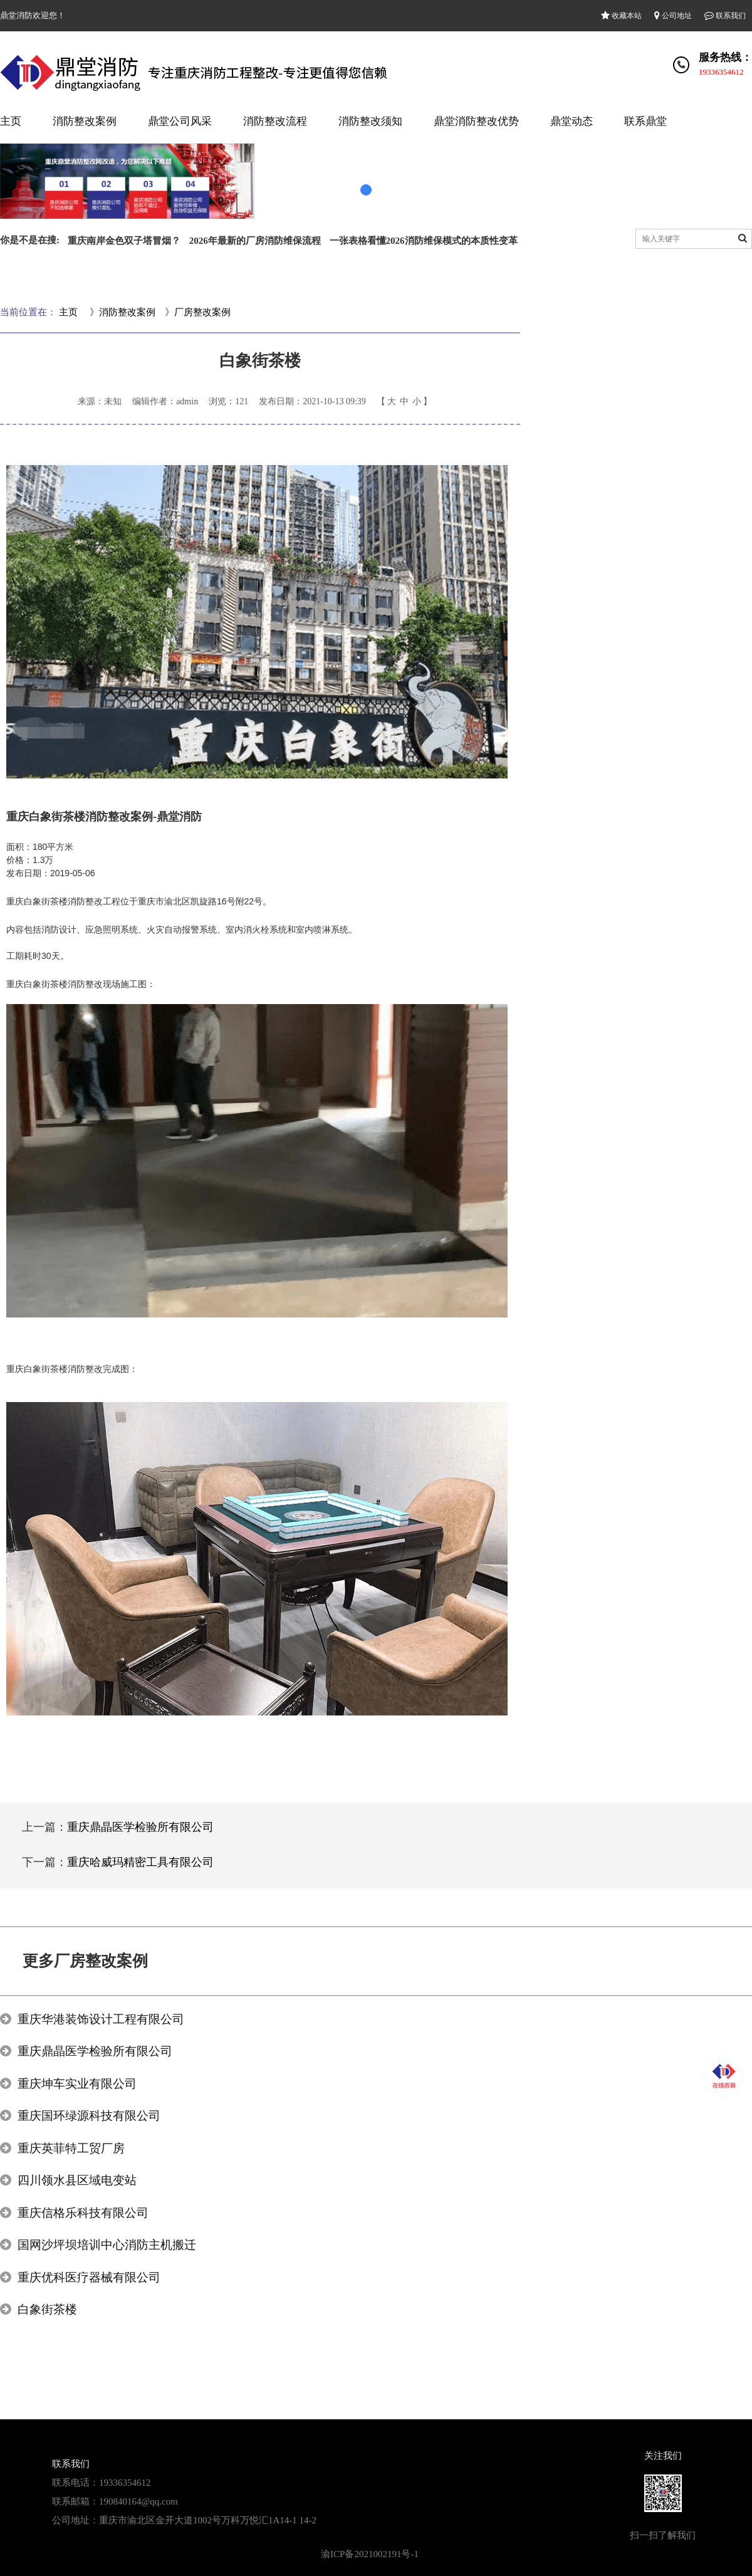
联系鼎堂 (645, 121)
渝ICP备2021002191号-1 (370, 2554)
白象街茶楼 (47, 2309)
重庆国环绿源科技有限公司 (89, 2115)
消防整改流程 (275, 121)
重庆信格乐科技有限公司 (83, 2212)
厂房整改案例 (202, 312)
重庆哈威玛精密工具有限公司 (140, 1862)
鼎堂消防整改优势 (476, 121)
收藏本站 (621, 15)
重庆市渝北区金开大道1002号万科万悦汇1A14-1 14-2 (207, 2520)
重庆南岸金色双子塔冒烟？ (124, 241)
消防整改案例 (85, 121)
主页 (10, 121)
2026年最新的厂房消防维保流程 (255, 241)
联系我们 (725, 15)
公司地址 (673, 15)
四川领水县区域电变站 (77, 2180)
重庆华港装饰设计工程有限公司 (101, 2019)
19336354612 (721, 71)
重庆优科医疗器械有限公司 (89, 2277)
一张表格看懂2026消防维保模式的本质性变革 (424, 241)
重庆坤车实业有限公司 (77, 2083)
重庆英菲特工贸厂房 (71, 2148)
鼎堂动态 (571, 121)
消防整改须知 (370, 121)
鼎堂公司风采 (180, 121)
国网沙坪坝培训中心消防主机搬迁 (107, 2244)
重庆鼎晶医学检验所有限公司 (140, 1827)
